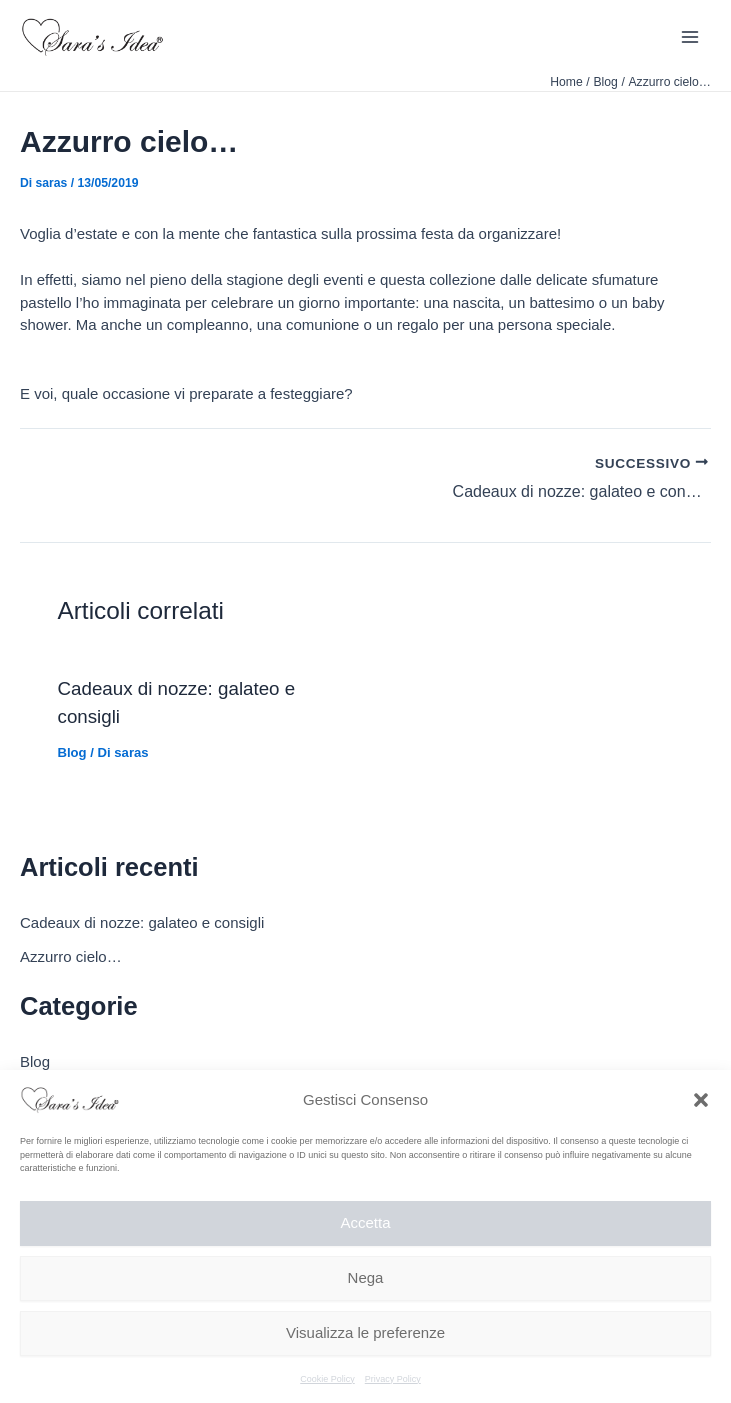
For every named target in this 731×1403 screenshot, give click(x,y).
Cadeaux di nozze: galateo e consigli (142, 922)
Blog (72, 752)
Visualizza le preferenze (365, 1332)
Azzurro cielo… (71, 956)
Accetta (365, 1222)
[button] (701, 1100)
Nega (366, 1277)
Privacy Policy (393, 1379)
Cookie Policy (327, 1379)
